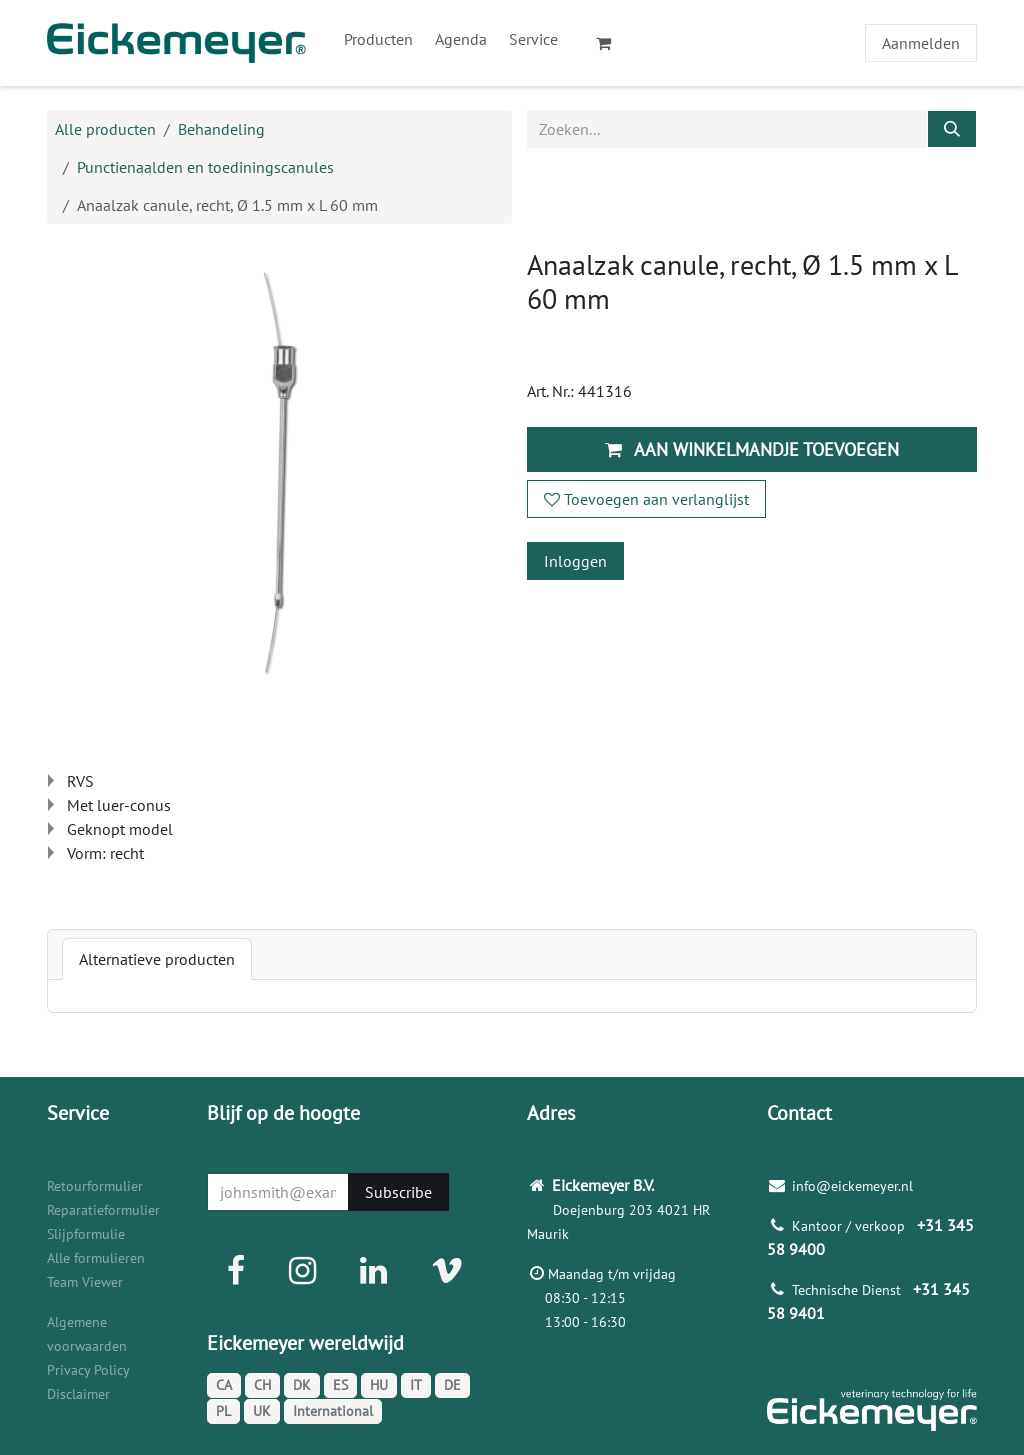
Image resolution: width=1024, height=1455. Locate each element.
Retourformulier (95, 1186)
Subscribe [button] (398, 1192)
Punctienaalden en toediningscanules (205, 167)
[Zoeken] (952, 129)
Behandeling (221, 129)
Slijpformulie (86, 1234)
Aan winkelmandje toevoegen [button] (752, 449)
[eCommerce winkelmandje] (612, 43)
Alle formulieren (96, 1258)
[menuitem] (378, 39)
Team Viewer (85, 1282)
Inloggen (575, 561)
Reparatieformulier (103, 1210)
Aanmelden (921, 43)
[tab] (157, 959)
